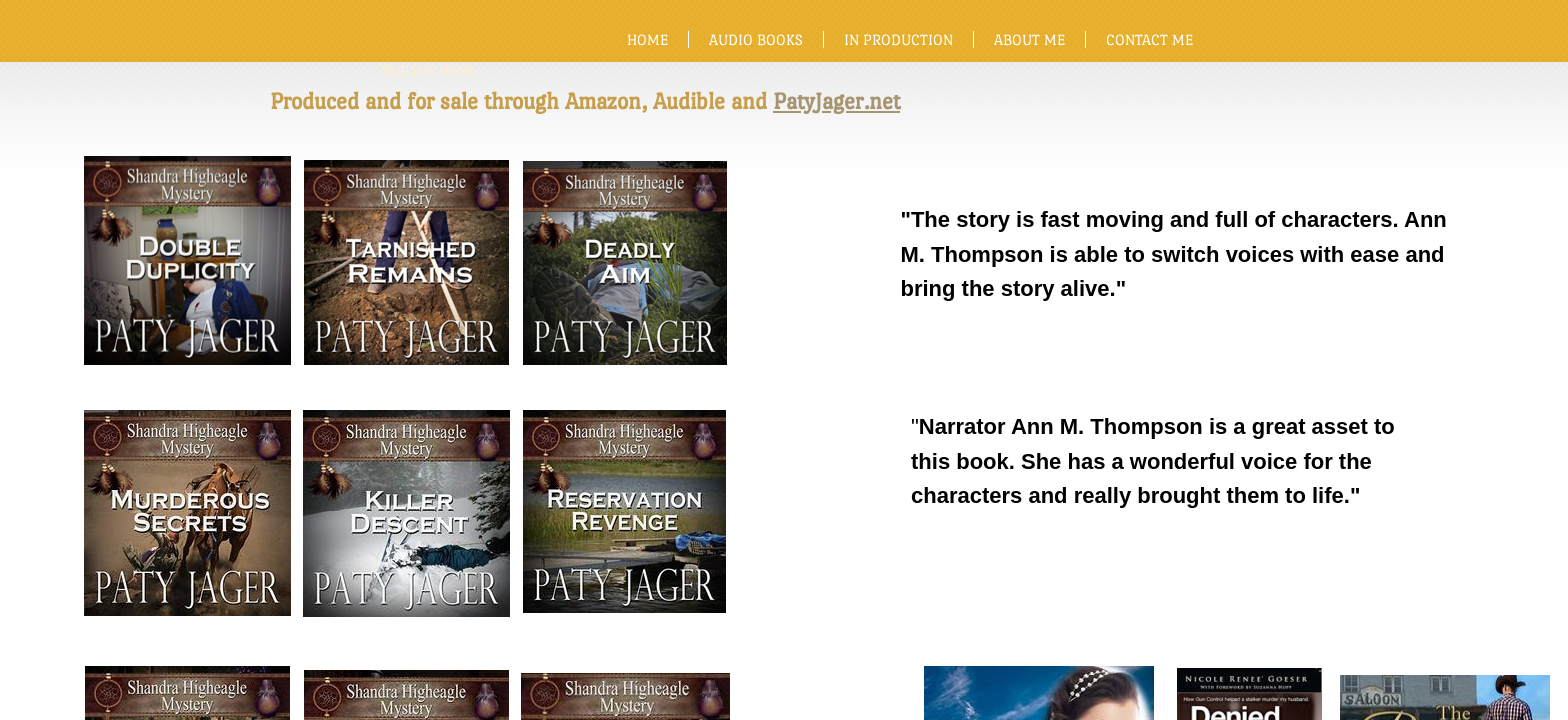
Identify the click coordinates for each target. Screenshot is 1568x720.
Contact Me (1149, 39)
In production (898, 39)
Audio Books (756, 39)
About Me (1029, 39)
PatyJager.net (836, 101)
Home (647, 39)
